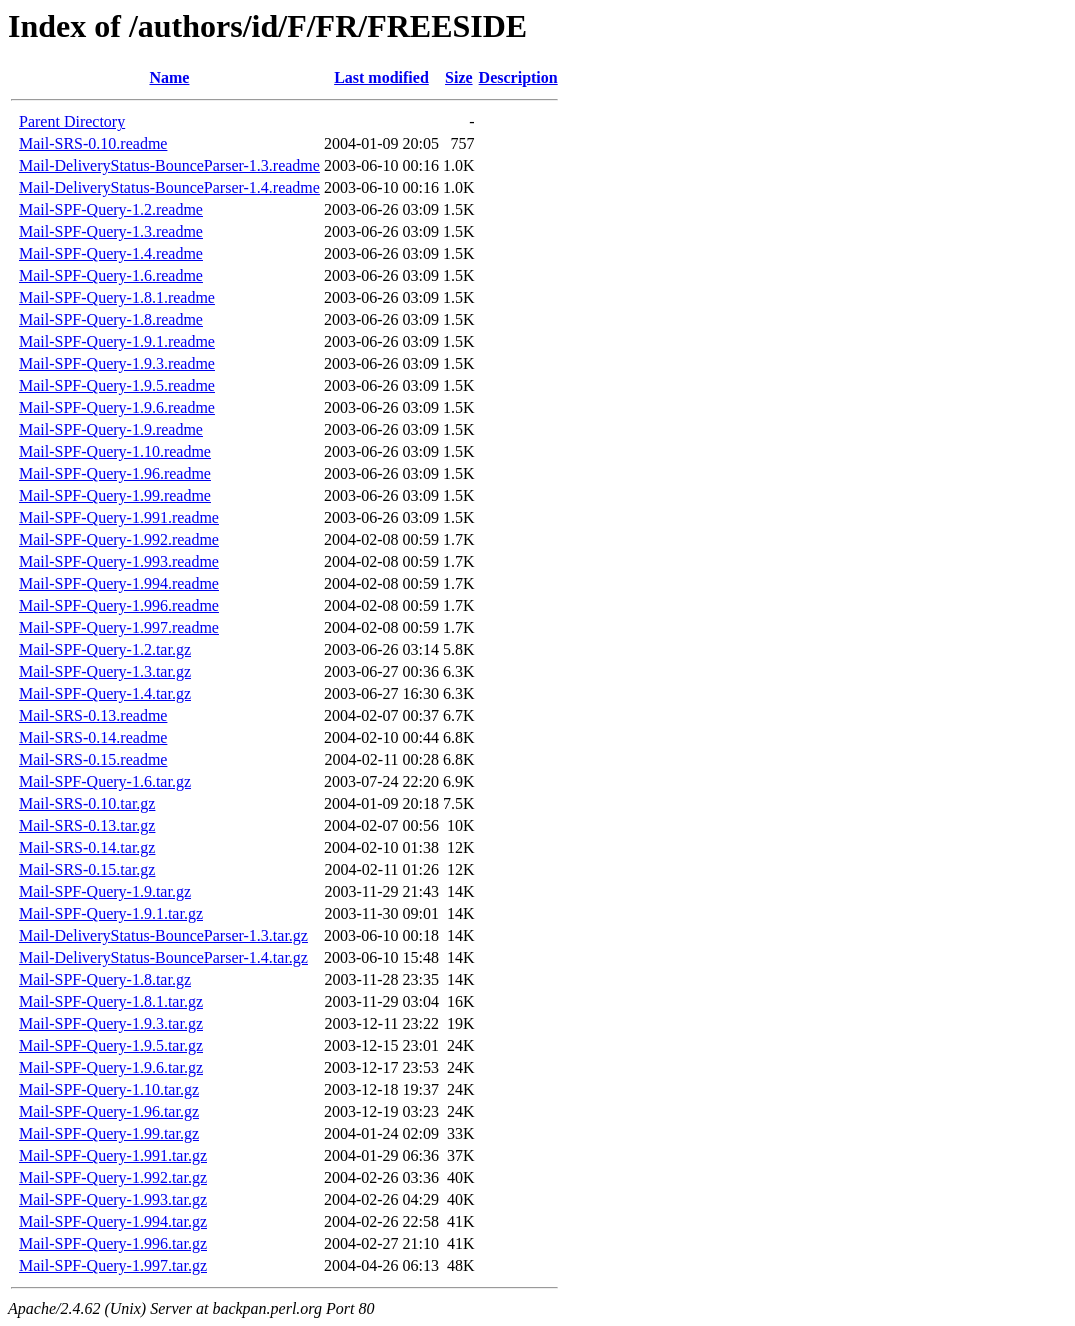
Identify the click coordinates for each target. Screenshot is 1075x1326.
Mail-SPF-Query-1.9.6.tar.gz (111, 1067)
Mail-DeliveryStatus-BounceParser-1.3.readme (169, 165)
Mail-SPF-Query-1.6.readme (111, 275)
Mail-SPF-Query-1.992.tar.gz (113, 1177)
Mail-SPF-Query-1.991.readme (119, 517)
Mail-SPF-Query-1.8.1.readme (117, 297)
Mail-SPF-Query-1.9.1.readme (117, 341)
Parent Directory (72, 121)
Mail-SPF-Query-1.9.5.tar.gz (111, 1045)
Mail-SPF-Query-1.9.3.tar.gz (111, 1023)
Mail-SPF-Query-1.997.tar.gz (113, 1265)
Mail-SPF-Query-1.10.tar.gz (109, 1089)
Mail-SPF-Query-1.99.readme (115, 495)
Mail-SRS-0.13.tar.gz (87, 825)
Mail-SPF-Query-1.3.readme (111, 231)
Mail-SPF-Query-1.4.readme (111, 253)
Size (459, 77)
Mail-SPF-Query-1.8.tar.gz (105, 979)
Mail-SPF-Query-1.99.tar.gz (109, 1133)
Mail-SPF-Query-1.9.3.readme (117, 363)
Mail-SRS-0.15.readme (93, 759)
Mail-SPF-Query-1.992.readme (119, 539)
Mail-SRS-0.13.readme (93, 715)
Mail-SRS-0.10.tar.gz (87, 803)
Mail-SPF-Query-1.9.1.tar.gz (111, 913)
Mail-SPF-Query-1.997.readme (119, 627)
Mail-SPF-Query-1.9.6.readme (117, 407)
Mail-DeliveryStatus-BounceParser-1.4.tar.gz (163, 957)
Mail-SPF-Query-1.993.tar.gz (113, 1199)
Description (518, 77)
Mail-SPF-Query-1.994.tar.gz (113, 1221)
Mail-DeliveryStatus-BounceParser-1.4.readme (169, 187)
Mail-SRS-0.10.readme (93, 143)
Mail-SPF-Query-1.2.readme (111, 209)
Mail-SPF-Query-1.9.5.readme (117, 385)
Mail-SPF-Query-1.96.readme (115, 473)
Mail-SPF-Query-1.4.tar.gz (105, 693)
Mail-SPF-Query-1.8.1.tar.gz (111, 1001)
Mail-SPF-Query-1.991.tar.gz (113, 1155)
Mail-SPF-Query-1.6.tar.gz (105, 781)
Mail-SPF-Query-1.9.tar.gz (105, 891)
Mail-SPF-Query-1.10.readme (115, 451)
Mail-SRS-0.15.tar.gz (87, 869)
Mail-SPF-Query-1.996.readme (119, 605)
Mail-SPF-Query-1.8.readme (111, 319)
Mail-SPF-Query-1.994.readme (119, 583)
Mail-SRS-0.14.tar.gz (87, 847)
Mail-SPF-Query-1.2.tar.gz (105, 649)
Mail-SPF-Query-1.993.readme (119, 561)
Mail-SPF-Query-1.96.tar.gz (109, 1111)
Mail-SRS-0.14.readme (93, 737)
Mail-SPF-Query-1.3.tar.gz (105, 671)
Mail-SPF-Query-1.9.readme (111, 429)
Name (169, 77)
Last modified (381, 77)
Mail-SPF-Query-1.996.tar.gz (113, 1243)
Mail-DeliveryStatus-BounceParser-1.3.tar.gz (163, 935)
